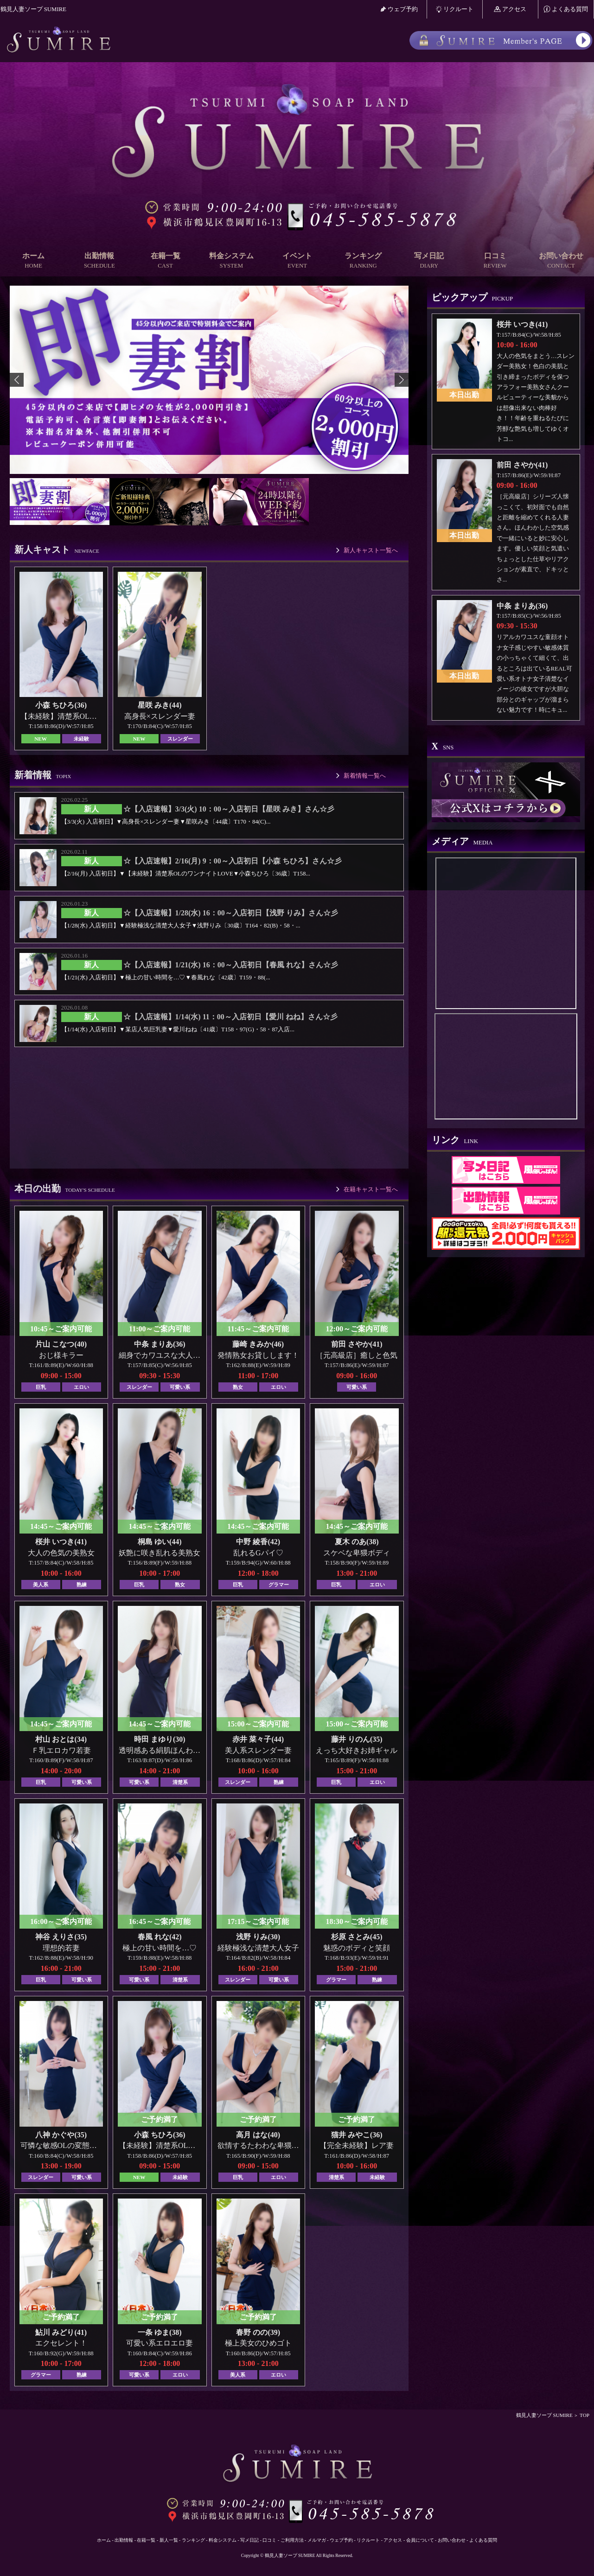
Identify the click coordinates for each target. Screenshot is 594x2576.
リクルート (454, 9)
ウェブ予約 (399, 9)
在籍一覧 (165, 260)
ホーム (33, 260)
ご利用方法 (292, 2540)
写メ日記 (429, 260)
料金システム (231, 260)
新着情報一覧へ (365, 776)
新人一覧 (169, 2540)
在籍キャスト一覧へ (371, 1189)
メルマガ (316, 2540)
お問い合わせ (561, 260)
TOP (584, 2415)
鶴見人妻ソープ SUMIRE (544, 2415)
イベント (297, 260)
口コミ (495, 260)
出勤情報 (99, 260)
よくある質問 (565, 9)
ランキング (363, 260)
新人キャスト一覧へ (371, 550)
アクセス (510, 9)
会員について (420, 2540)
